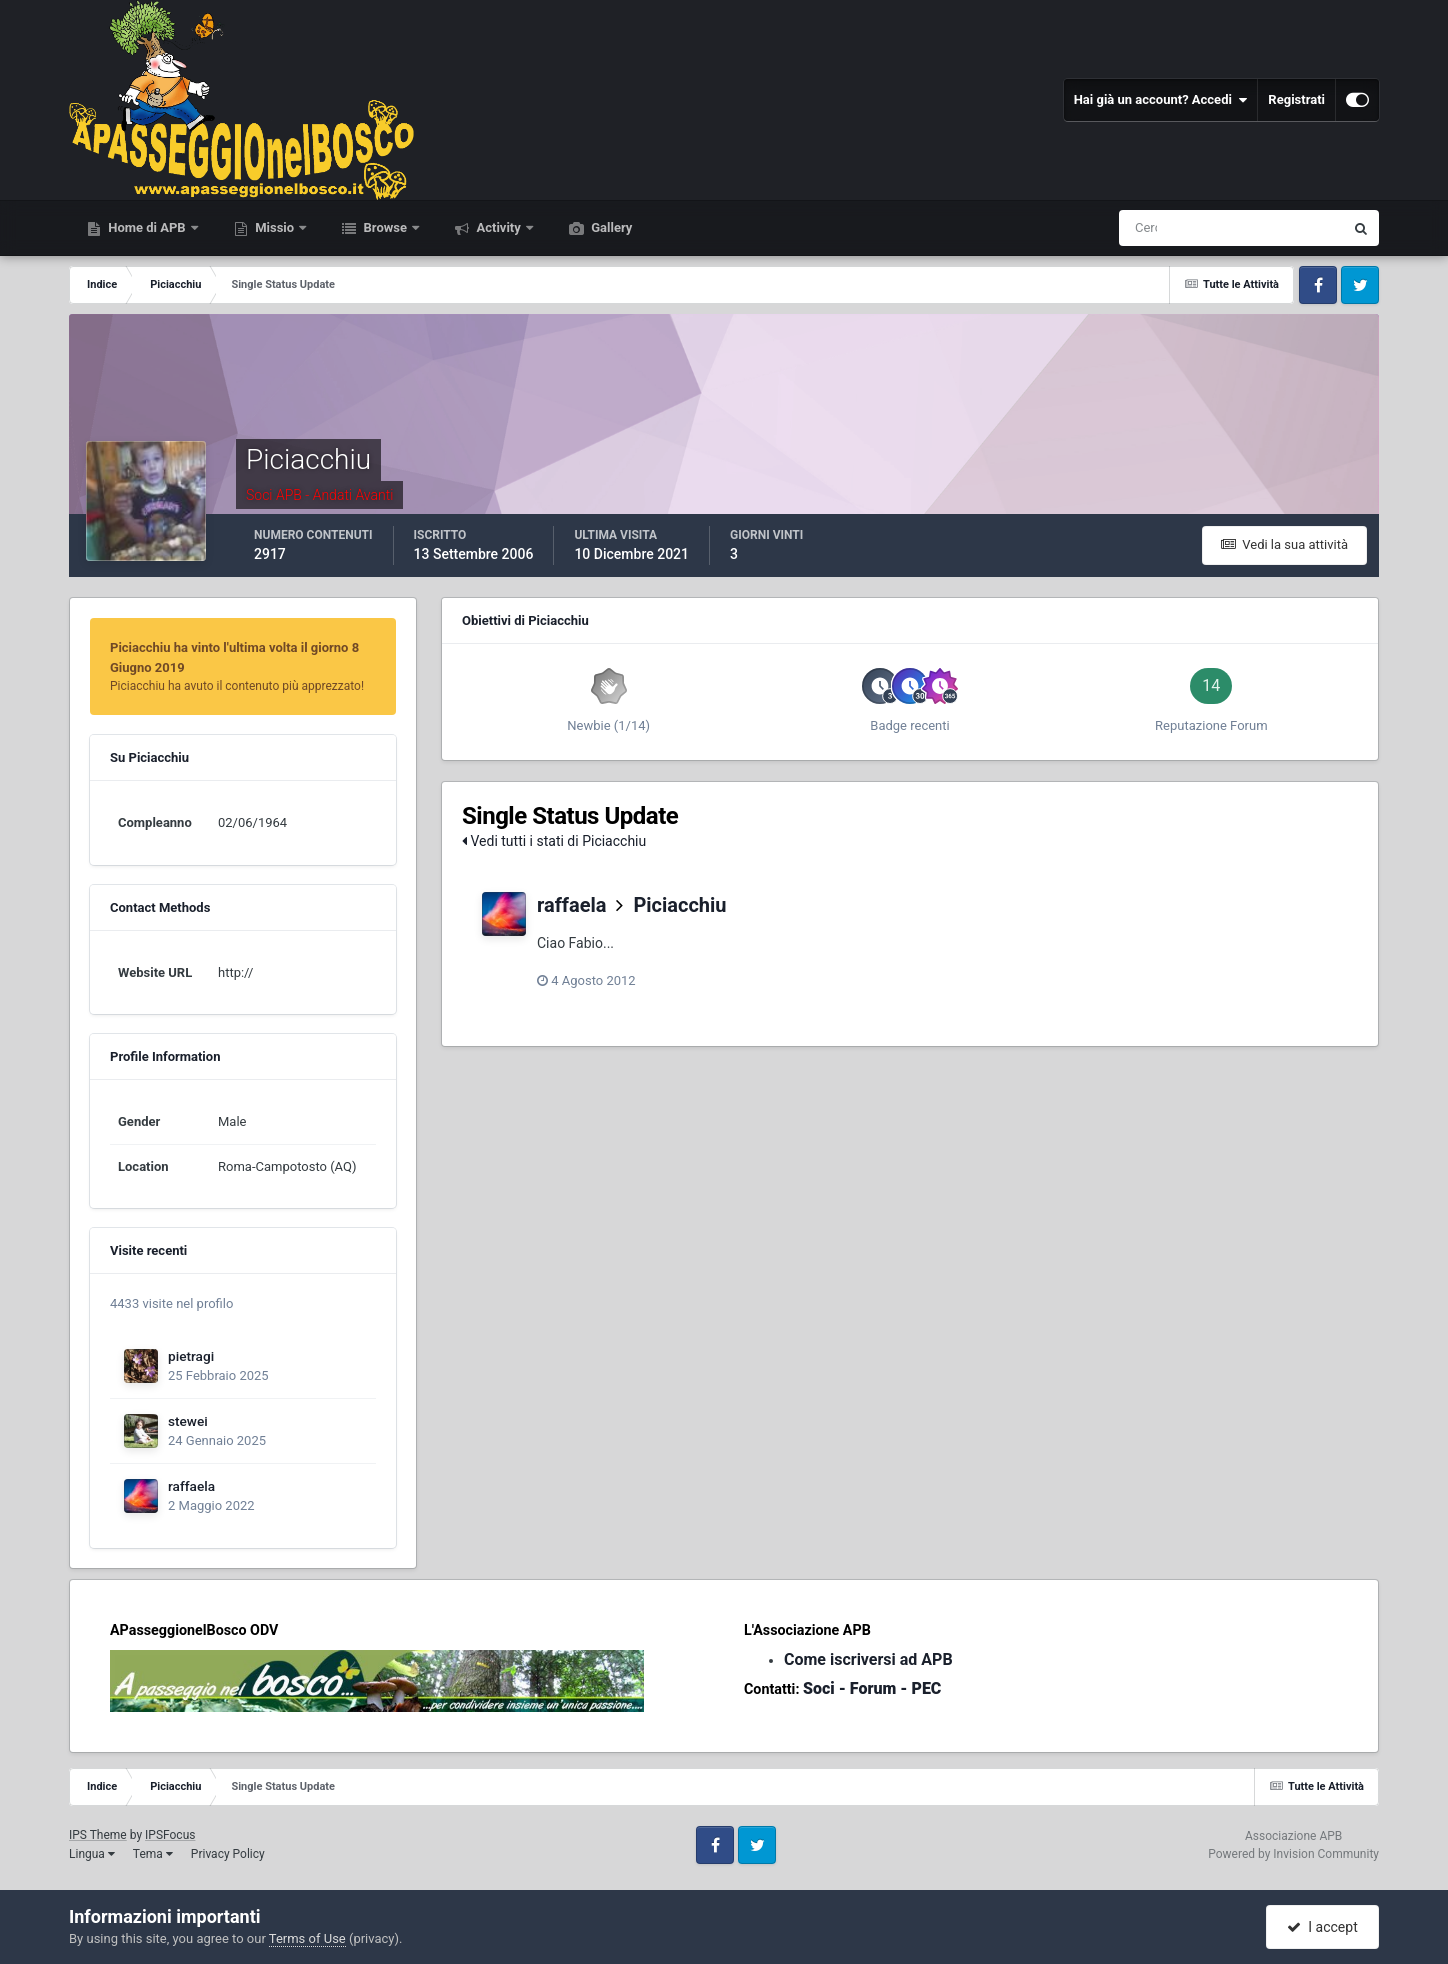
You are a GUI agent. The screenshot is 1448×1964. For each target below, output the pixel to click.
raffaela (191, 1486)
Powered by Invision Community (1293, 1854)
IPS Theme (98, 1835)
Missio (274, 227)
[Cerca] (1148, 228)
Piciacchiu (679, 905)
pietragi (191, 1356)
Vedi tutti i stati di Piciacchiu (554, 841)
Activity (498, 227)
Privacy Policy (228, 1854)
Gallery (610, 227)
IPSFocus (170, 1835)
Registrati (1296, 99)
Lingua (92, 1854)
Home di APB (147, 227)
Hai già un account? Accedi (1161, 100)
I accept (1322, 1927)
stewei (188, 1421)
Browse (385, 227)
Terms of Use (307, 1938)
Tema (153, 1854)
